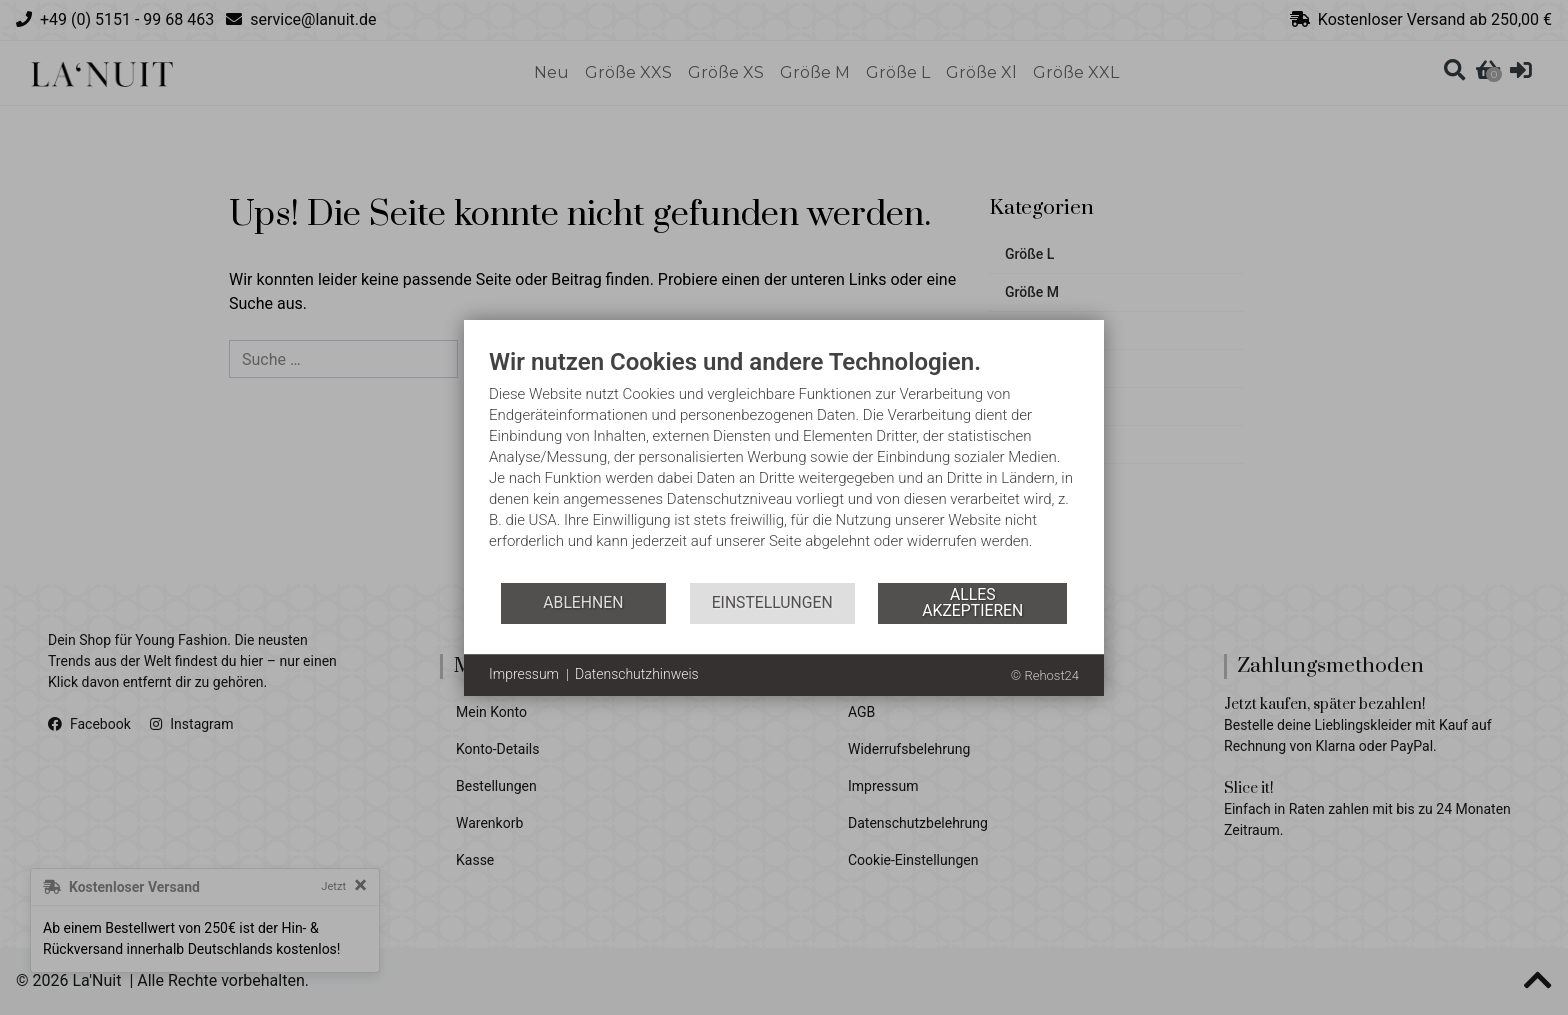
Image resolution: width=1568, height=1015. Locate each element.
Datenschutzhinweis (637, 674)
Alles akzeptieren (972, 602)
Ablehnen (583, 602)
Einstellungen (772, 602)
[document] (784, 464)
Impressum (524, 674)
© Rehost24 (1045, 675)
